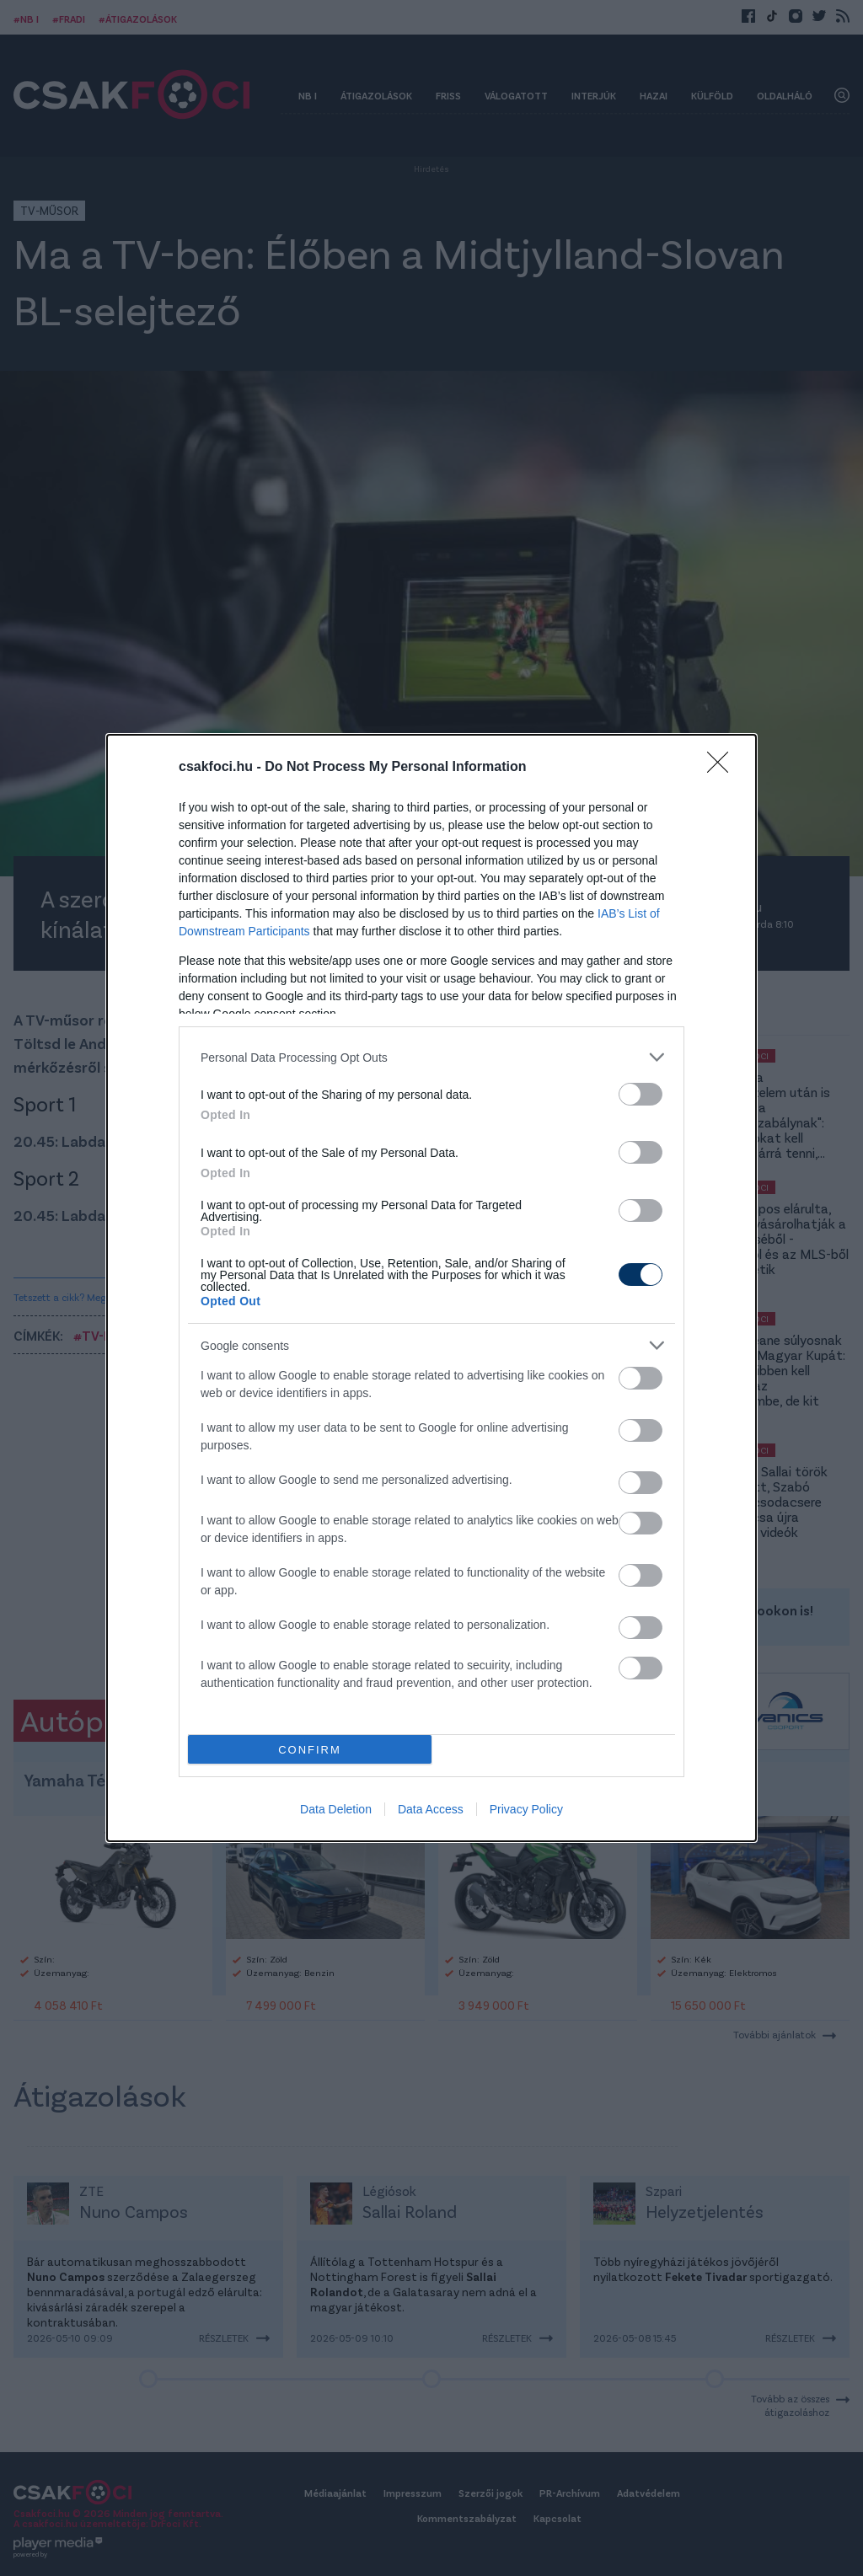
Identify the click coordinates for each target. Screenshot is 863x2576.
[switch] (640, 1094)
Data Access (431, 1809)
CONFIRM (309, 1749)
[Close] (723, 768)
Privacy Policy (526, 1809)
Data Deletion (336, 1809)
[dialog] (431, 1288)
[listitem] (431, 1057)
